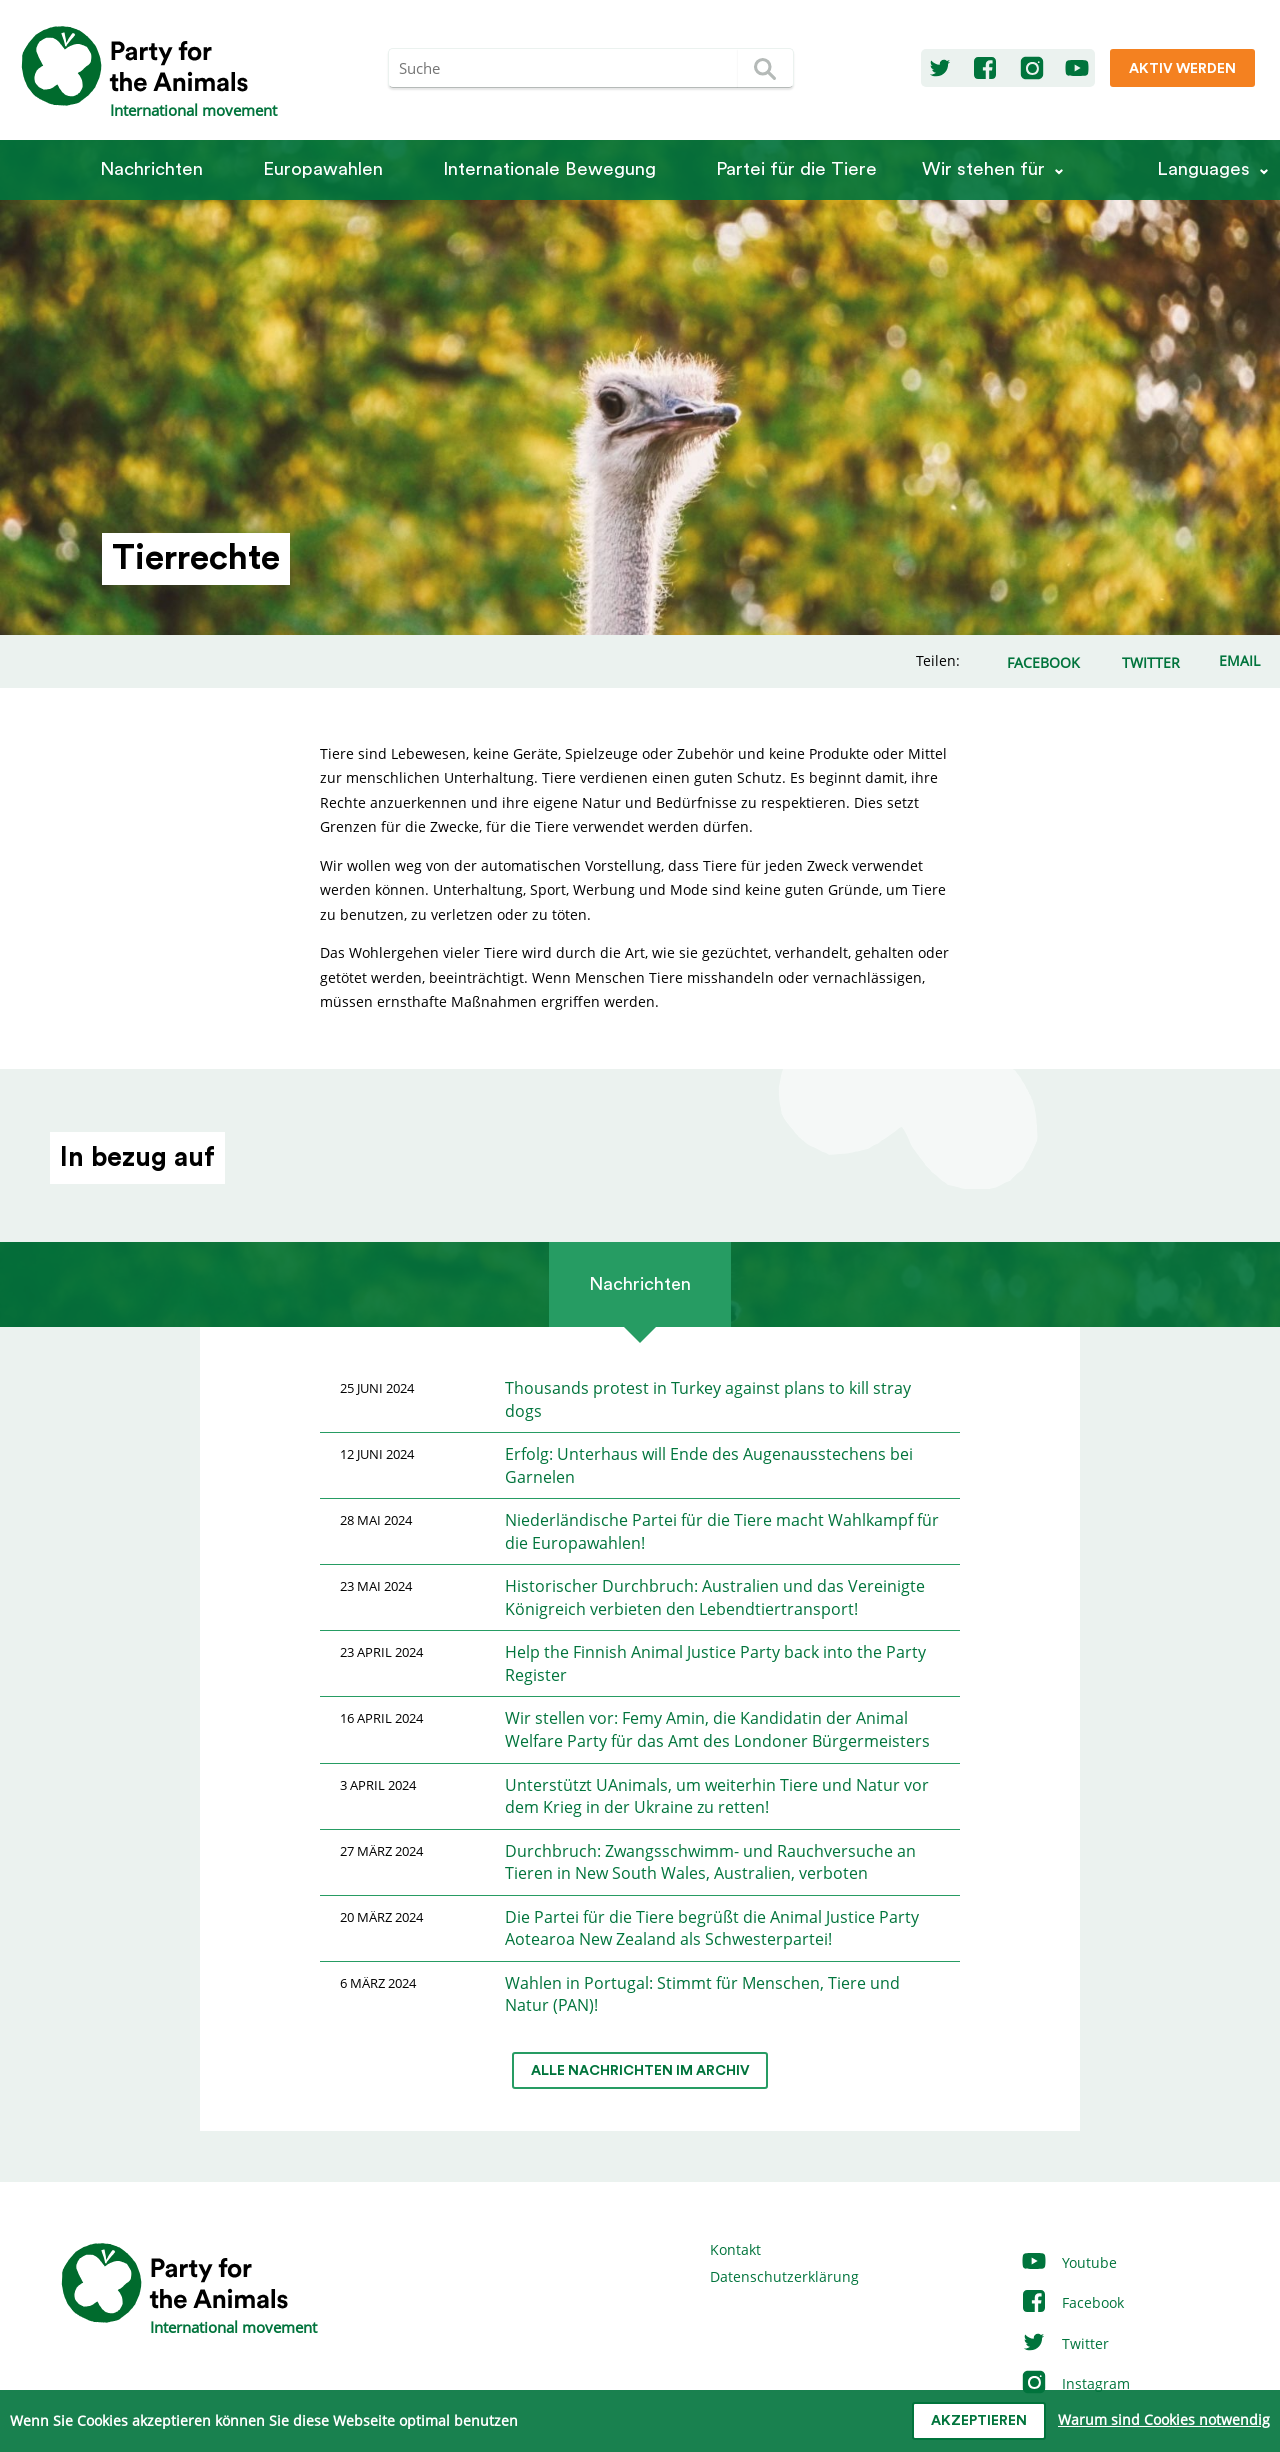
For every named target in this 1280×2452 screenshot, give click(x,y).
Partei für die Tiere (796, 169)
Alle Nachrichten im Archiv (640, 2071)
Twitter (1064, 2343)
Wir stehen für (983, 169)
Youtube (1068, 2262)
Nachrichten (151, 169)
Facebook (1072, 2302)
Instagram (1075, 2383)
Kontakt (735, 2249)
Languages (1203, 169)
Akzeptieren (979, 2421)
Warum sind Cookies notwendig (1164, 2419)
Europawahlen (323, 169)
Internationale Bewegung (549, 169)
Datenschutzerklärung (784, 2276)
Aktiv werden (1182, 69)
